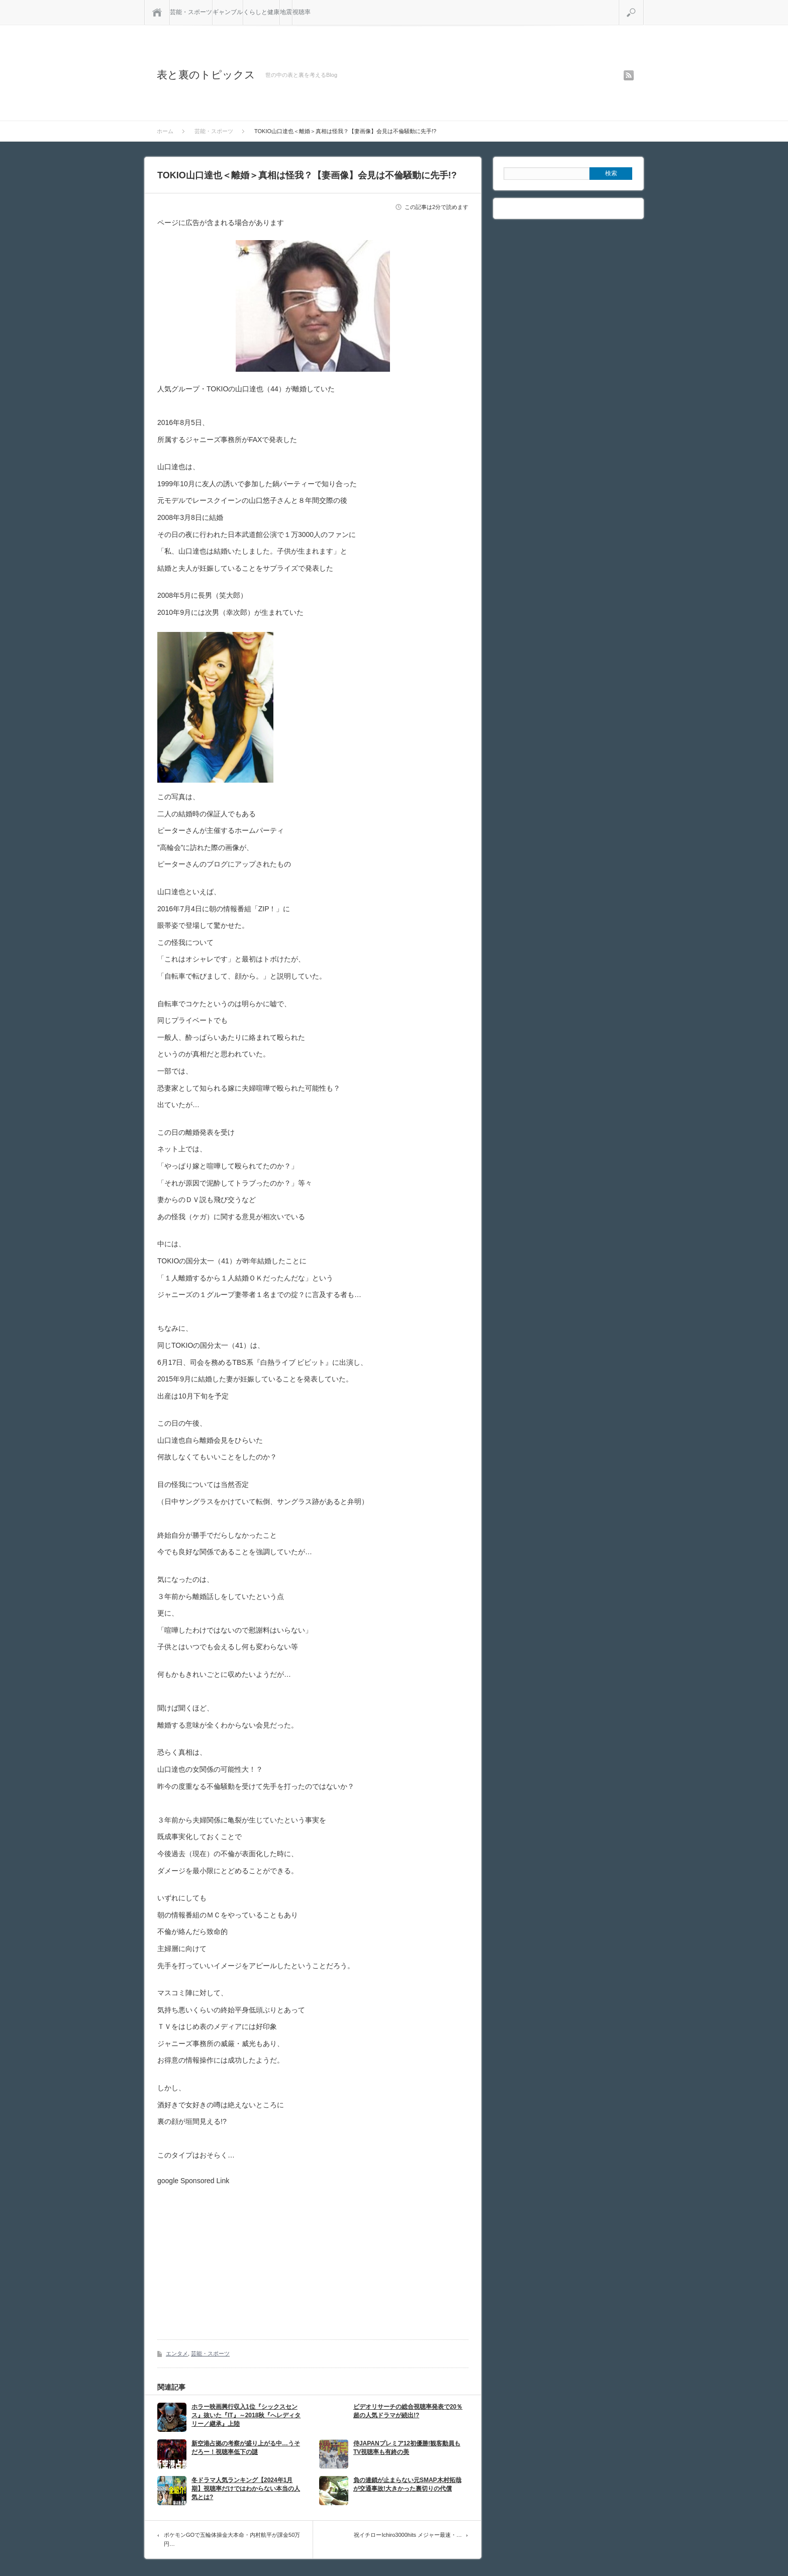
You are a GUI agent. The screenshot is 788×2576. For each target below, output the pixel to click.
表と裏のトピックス (206, 74)
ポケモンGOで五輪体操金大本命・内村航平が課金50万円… (232, 2539)
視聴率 (301, 12)
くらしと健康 (261, 12)
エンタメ (177, 2353)
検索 (643, 4)
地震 (286, 12)
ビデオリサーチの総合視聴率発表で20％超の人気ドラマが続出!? (407, 2411)
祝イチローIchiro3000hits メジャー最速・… (408, 2535)
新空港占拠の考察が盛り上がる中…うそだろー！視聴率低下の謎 (245, 2447)
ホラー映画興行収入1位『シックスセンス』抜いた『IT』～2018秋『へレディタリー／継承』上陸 (246, 2415)
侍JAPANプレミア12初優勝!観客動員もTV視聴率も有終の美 (406, 2447)
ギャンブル (228, 12)
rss (629, 75)
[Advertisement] (241, 2255)
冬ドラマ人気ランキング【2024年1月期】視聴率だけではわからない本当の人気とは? (245, 2489)
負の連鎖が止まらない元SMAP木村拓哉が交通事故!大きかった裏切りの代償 (407, 2484)
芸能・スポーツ (191, 12)
